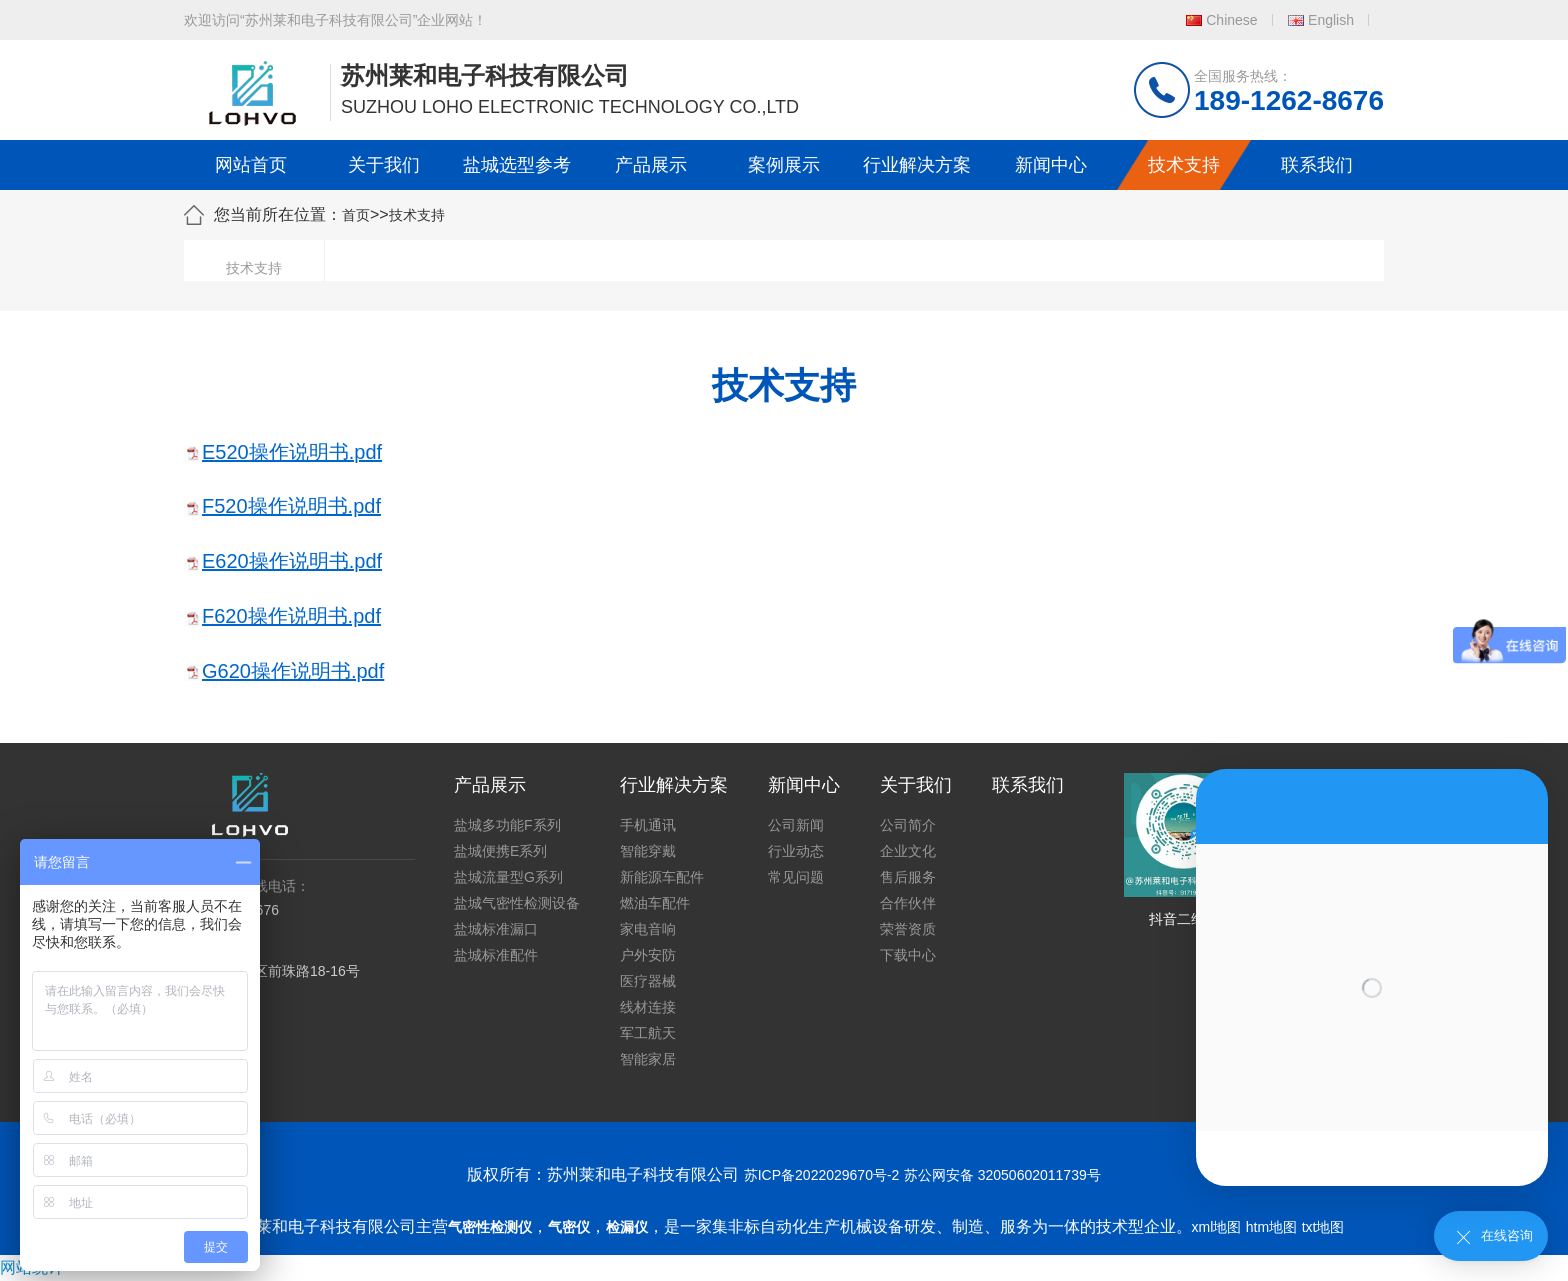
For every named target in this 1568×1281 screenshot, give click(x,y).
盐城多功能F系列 (507, 825)
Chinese (1231, 20)
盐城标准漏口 (496, 929)
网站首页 (251, 165)
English (1331, 20)
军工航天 (648, 1033)
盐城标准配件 (496, 955)
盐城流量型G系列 (508, 877)
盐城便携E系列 (500, 851)
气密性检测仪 (490, 1227)
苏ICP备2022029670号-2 (822, 1175)
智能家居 (648, 1059)
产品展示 (651, 165)
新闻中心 (1051, 165)
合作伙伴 (908, 903)
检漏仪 (627, 1227)
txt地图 (1323, 1227)
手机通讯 (648, 825)
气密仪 (569, 1227)
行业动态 (796, 851)
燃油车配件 (655, 903)
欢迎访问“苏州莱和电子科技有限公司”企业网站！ (335, 20)
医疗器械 (648, 981)
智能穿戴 (648, 851)
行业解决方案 (917, 165)
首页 (356, 215)
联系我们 (1317, 165)
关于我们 (384, 165)
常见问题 (796, 877)
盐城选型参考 (517, 165)
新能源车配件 (662, 877)
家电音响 (648, 929)
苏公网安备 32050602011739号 (1002, 1175)
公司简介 (908, 825)
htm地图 (1271, 1227)
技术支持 (1184, 165)
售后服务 (908, 877)
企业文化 (908, 851)
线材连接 (648, 1007)
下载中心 (908, 955)
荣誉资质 (908, 929)
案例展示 (784, 165)
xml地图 (1217, 1227)
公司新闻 (796, 825)
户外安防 (648, 955)
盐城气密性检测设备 (517, 903)
